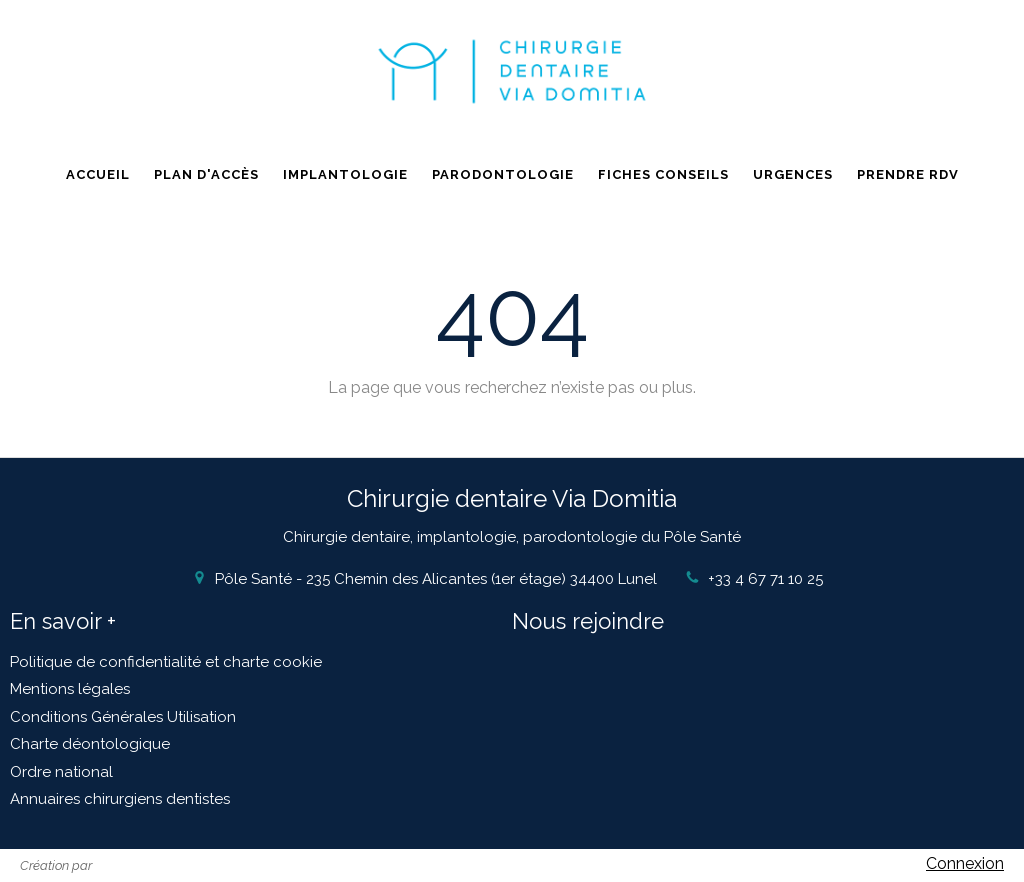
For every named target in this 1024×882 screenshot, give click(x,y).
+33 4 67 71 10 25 (765, 579)
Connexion (965, 863)
